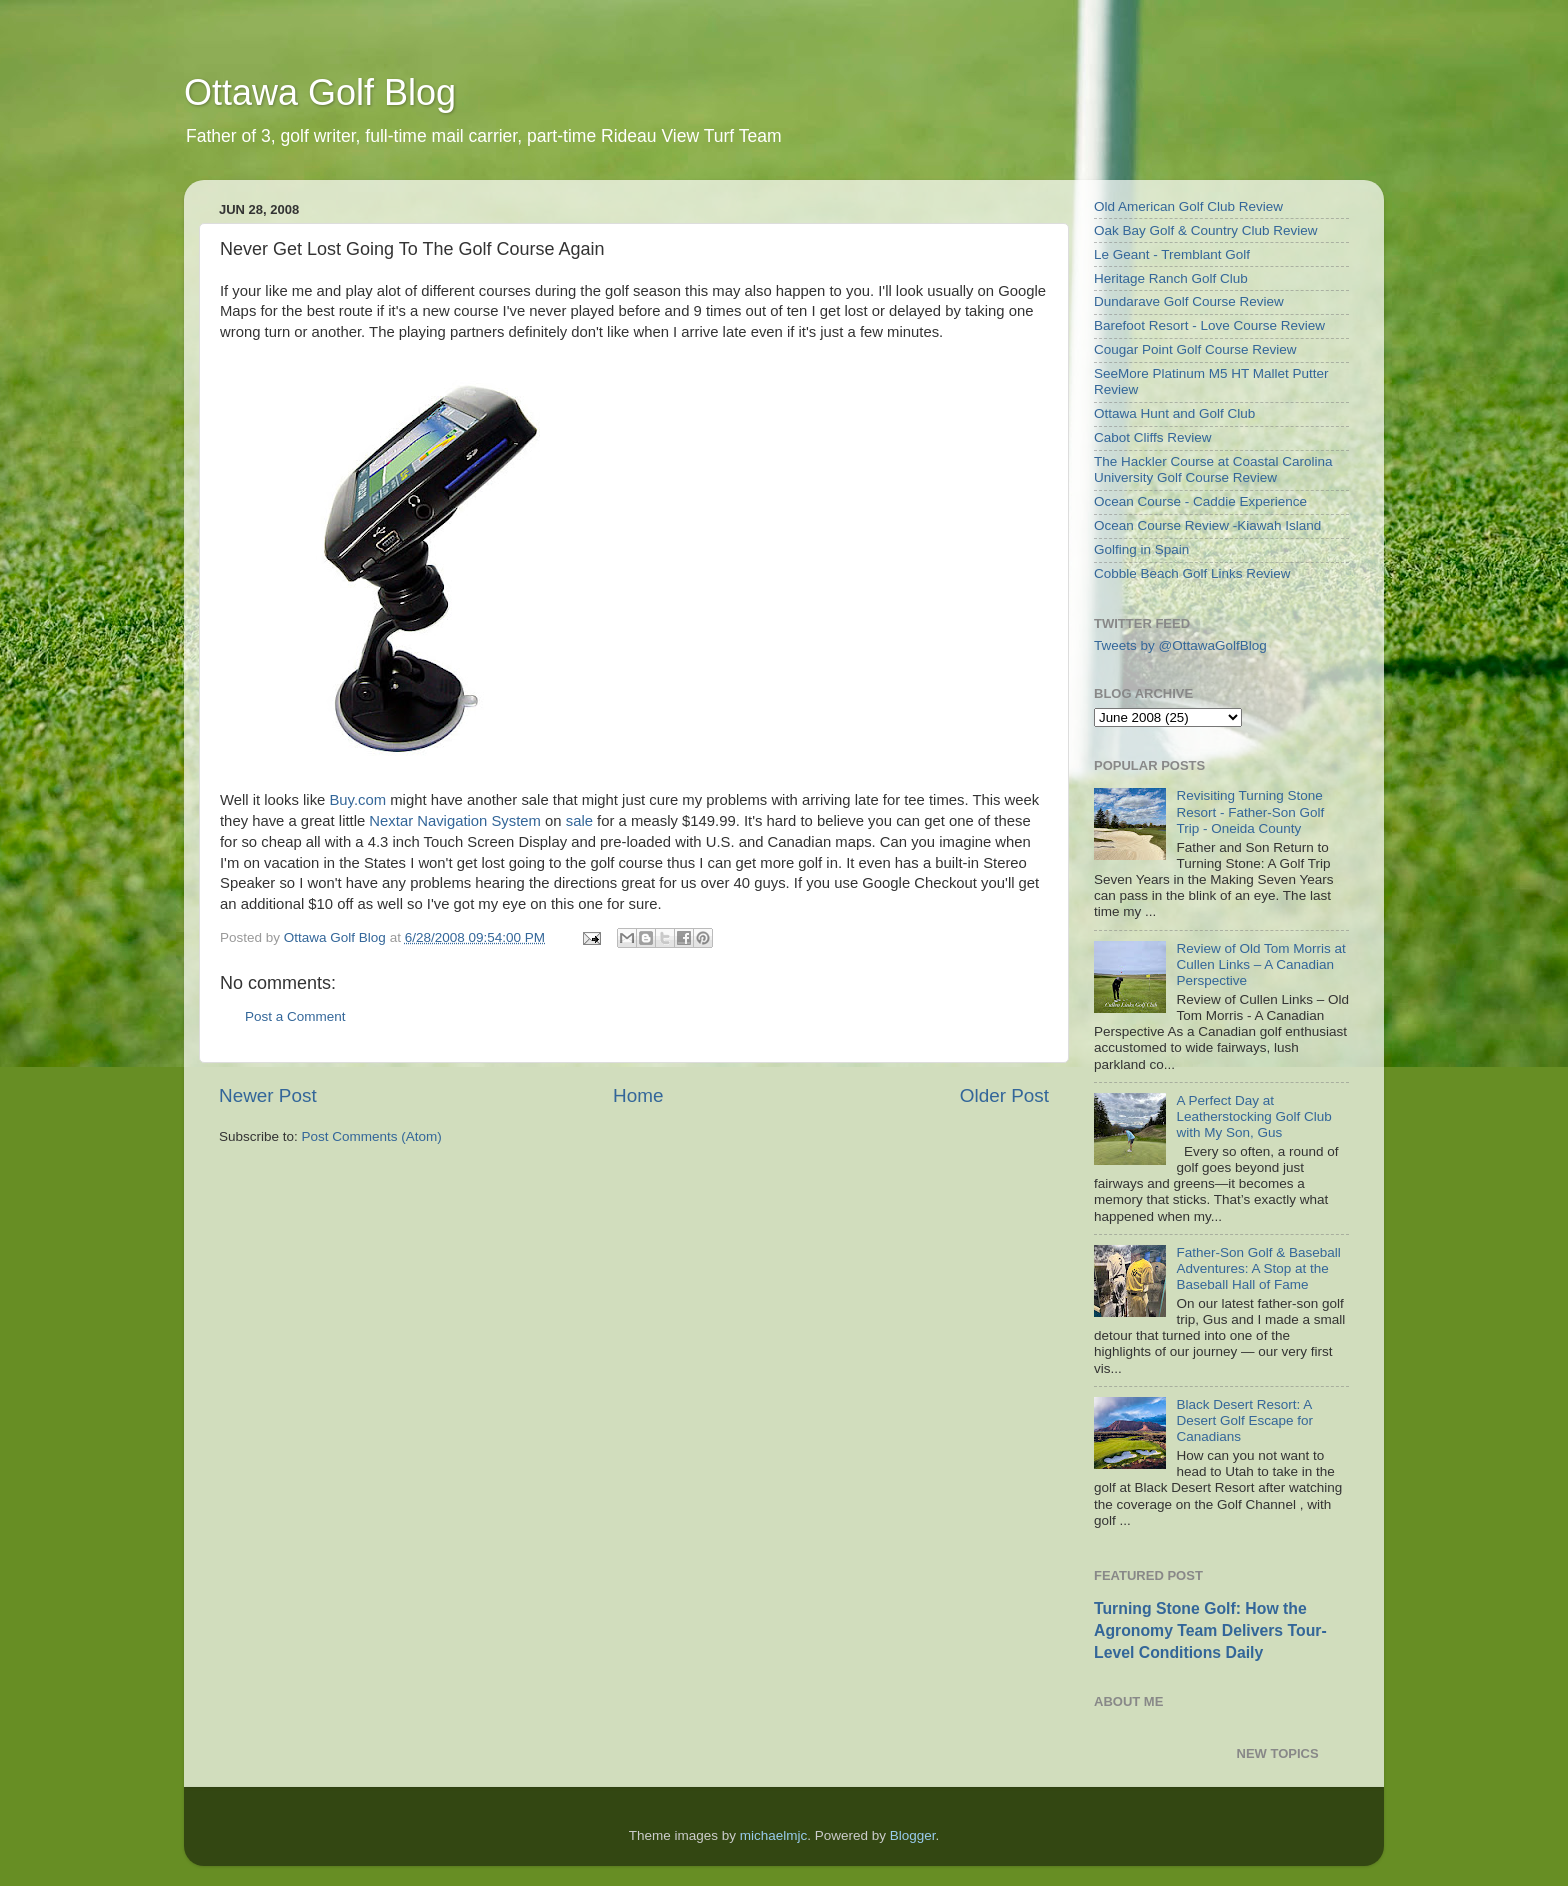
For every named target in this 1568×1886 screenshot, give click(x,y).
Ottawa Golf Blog (320, 92)
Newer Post (268, 1095)
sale (579, 821)
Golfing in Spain (1141, 549)
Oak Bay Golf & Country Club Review (1206, 230)
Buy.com (357, 800)
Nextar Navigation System (455, 821)
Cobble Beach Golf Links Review (1192, 573)
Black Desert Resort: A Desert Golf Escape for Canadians (1244, 1420)
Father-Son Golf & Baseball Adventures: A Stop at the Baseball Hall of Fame (1258, 1268)
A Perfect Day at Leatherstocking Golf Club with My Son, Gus (1253, 1116)
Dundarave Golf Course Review (1189, 301)
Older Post (1004, 1095)
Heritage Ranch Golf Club (1171, 278)
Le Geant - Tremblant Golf (1172, 254)
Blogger (913, 1835)
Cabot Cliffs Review (1153, 437)
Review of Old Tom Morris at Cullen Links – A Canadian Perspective (1260, 964)
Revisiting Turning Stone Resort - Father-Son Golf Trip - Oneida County (1250, 811)
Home (638, 1095)
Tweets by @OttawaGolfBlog (1180, 645)
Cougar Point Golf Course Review (1195, 349)
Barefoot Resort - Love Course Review (1209, 325)
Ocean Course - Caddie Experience (1200, 501)
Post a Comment (295, 1016)
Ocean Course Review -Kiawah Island (1207, 525)
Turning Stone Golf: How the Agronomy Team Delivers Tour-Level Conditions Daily (1210, 1630)
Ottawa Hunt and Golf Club (1174, 413)
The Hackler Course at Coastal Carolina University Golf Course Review (1213, 469)
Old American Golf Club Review (1188, 206)
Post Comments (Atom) (372, 1136)
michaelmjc (774, 1835)
